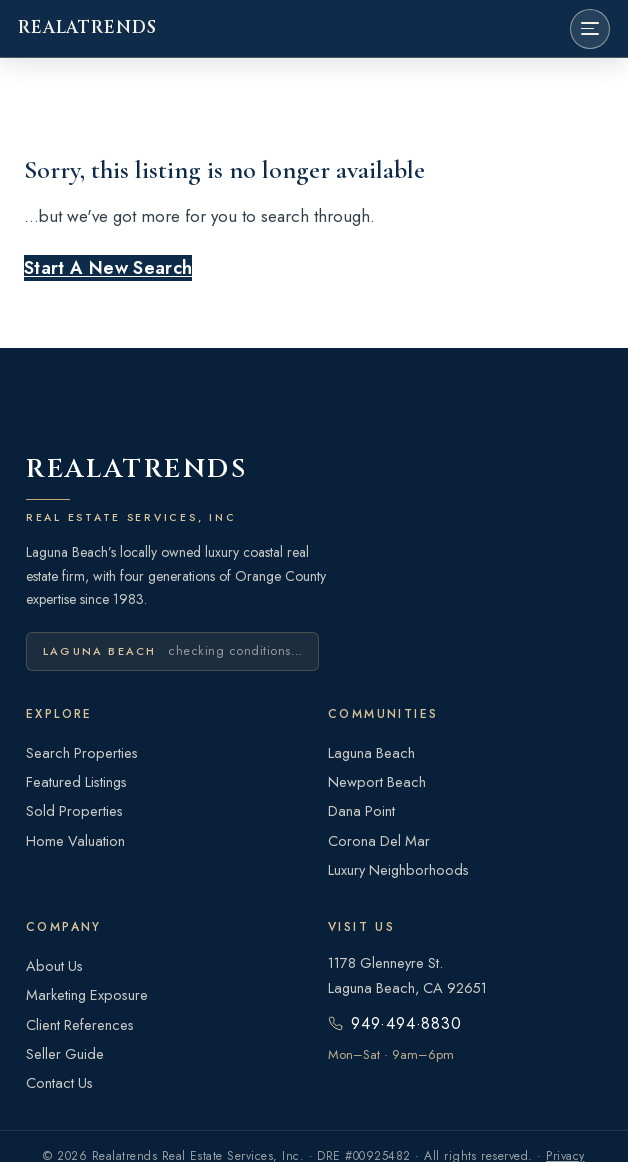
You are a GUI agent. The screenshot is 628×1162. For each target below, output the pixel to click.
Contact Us (59, 1082)
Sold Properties (74, 810)
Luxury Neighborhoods (398, 869)
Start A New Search (108, 268)
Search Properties (82, 752)
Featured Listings (76, 781)
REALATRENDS (87, 28)
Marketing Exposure (87, 994)
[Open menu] (590, 29)
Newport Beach (377, 781)
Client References (80, 1024)
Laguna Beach (371, 752)
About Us (54, 965)
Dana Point (361, 810)
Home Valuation (75, 840)
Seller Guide (65, 1053)
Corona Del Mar (379, 840)
